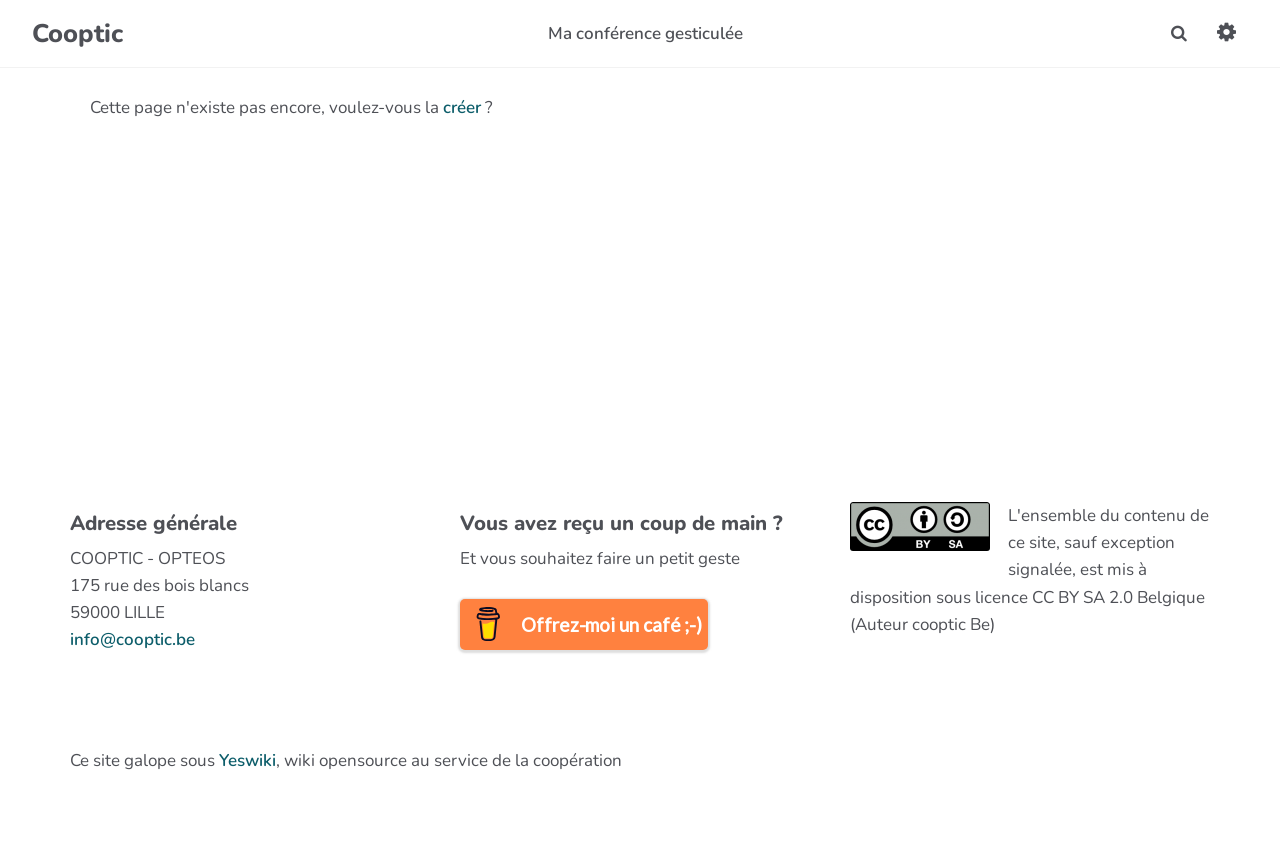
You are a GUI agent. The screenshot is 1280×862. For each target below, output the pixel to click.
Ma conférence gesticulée (645, 33)
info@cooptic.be (132, 639)
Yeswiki (247, 760)
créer (462, 107)
